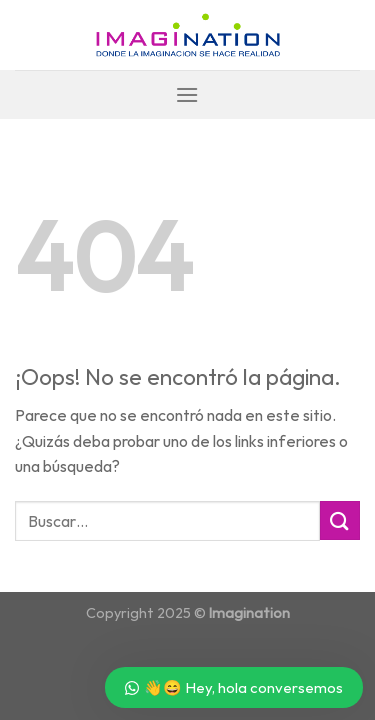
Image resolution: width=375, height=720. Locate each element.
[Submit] (340, 520)
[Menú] (187, 94)
